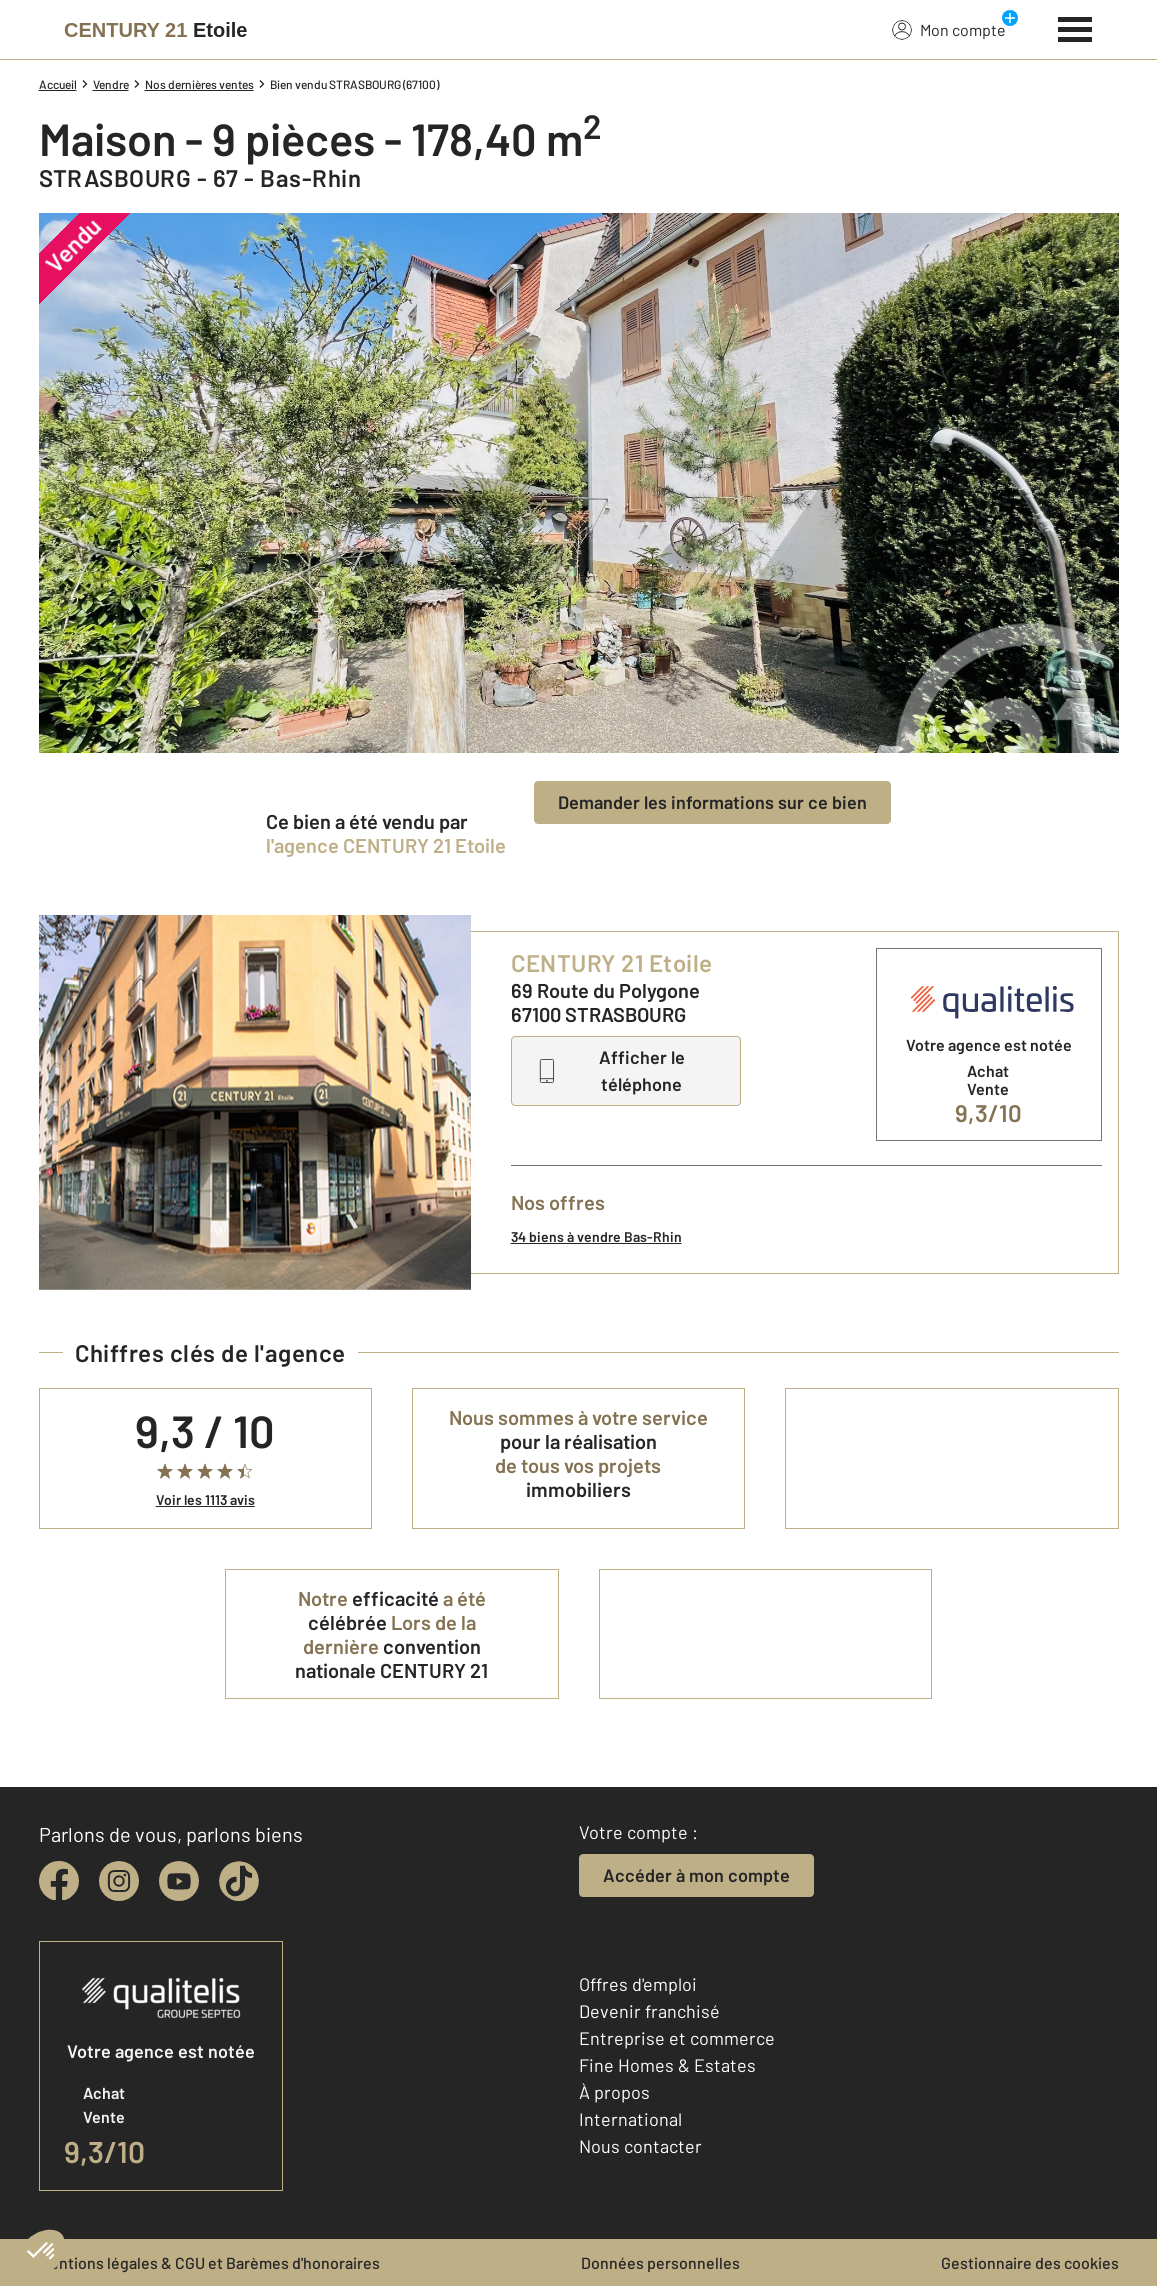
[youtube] (179, 1881)
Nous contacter (640, 2146)
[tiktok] (239, 1881)
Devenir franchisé (649, 2011)
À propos (614, 2092)
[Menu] (1075, 27)
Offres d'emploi (638, 1984)
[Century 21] (155, 30)
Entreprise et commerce (677, 2038)
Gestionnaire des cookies (1030, 2262)
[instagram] (119, 1881)
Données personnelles (660, 2262)
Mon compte (949, 29)
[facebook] (59, 1881)
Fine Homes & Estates (667, 2065)
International (630, 2119)
